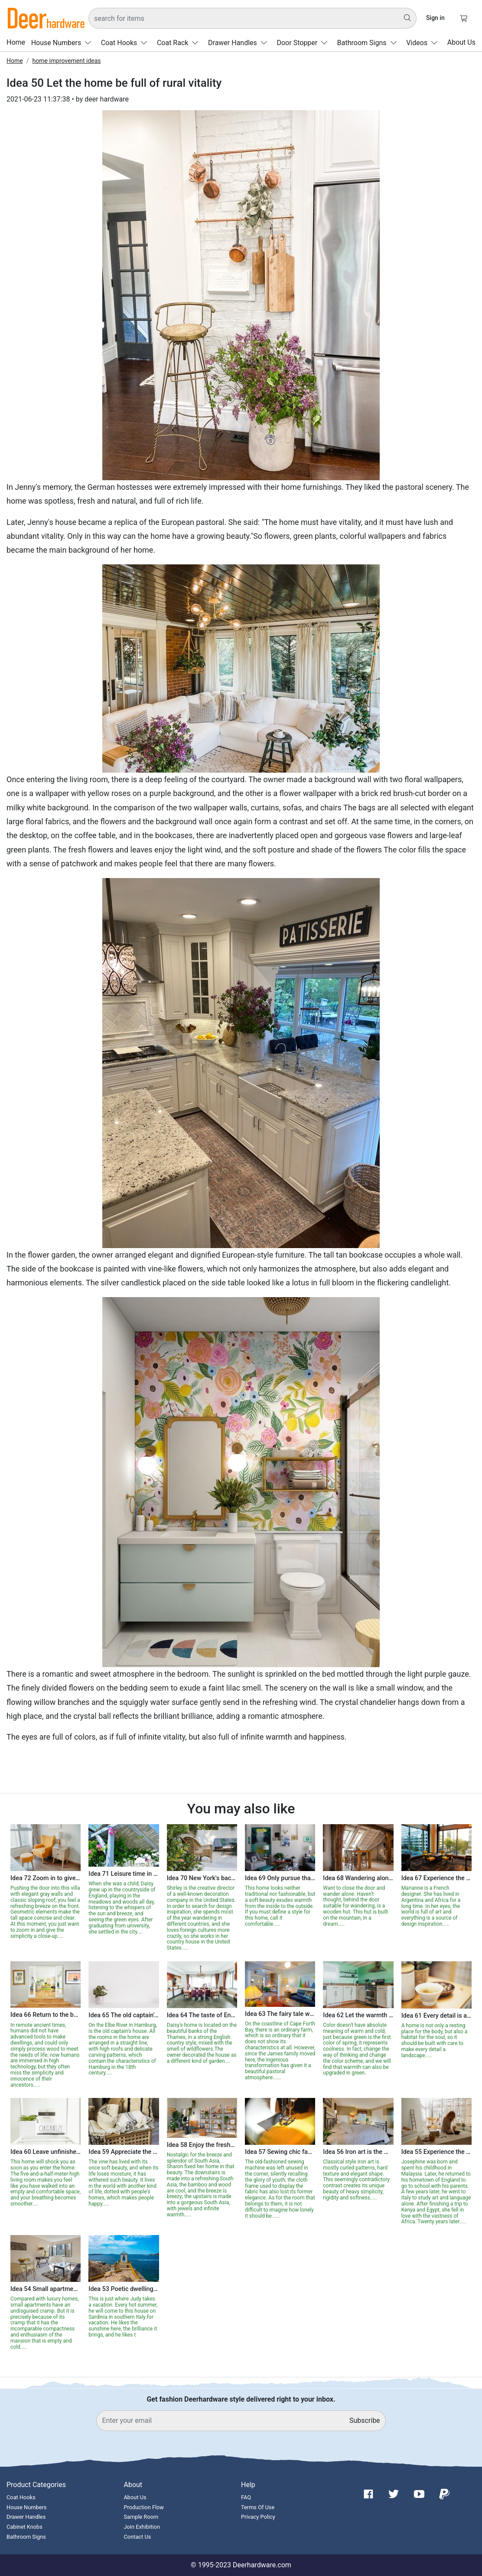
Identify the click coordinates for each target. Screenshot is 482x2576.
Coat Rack (179, 43)
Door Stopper (304, 43)
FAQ (246, 2497)
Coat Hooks (126, 43)
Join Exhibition (142, 2527)
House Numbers (63, 43)
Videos (423, 43)
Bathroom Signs (369, 43)
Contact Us (137, 2536)
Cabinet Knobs (24, 2527)
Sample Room (141, 2517)
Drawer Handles (239, 43)
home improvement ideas (66, 60)
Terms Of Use (257, 2507)
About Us (461, 42)
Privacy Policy (258, 2517)
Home (16, 42)
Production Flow (144, 2507)
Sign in (435, 17)
